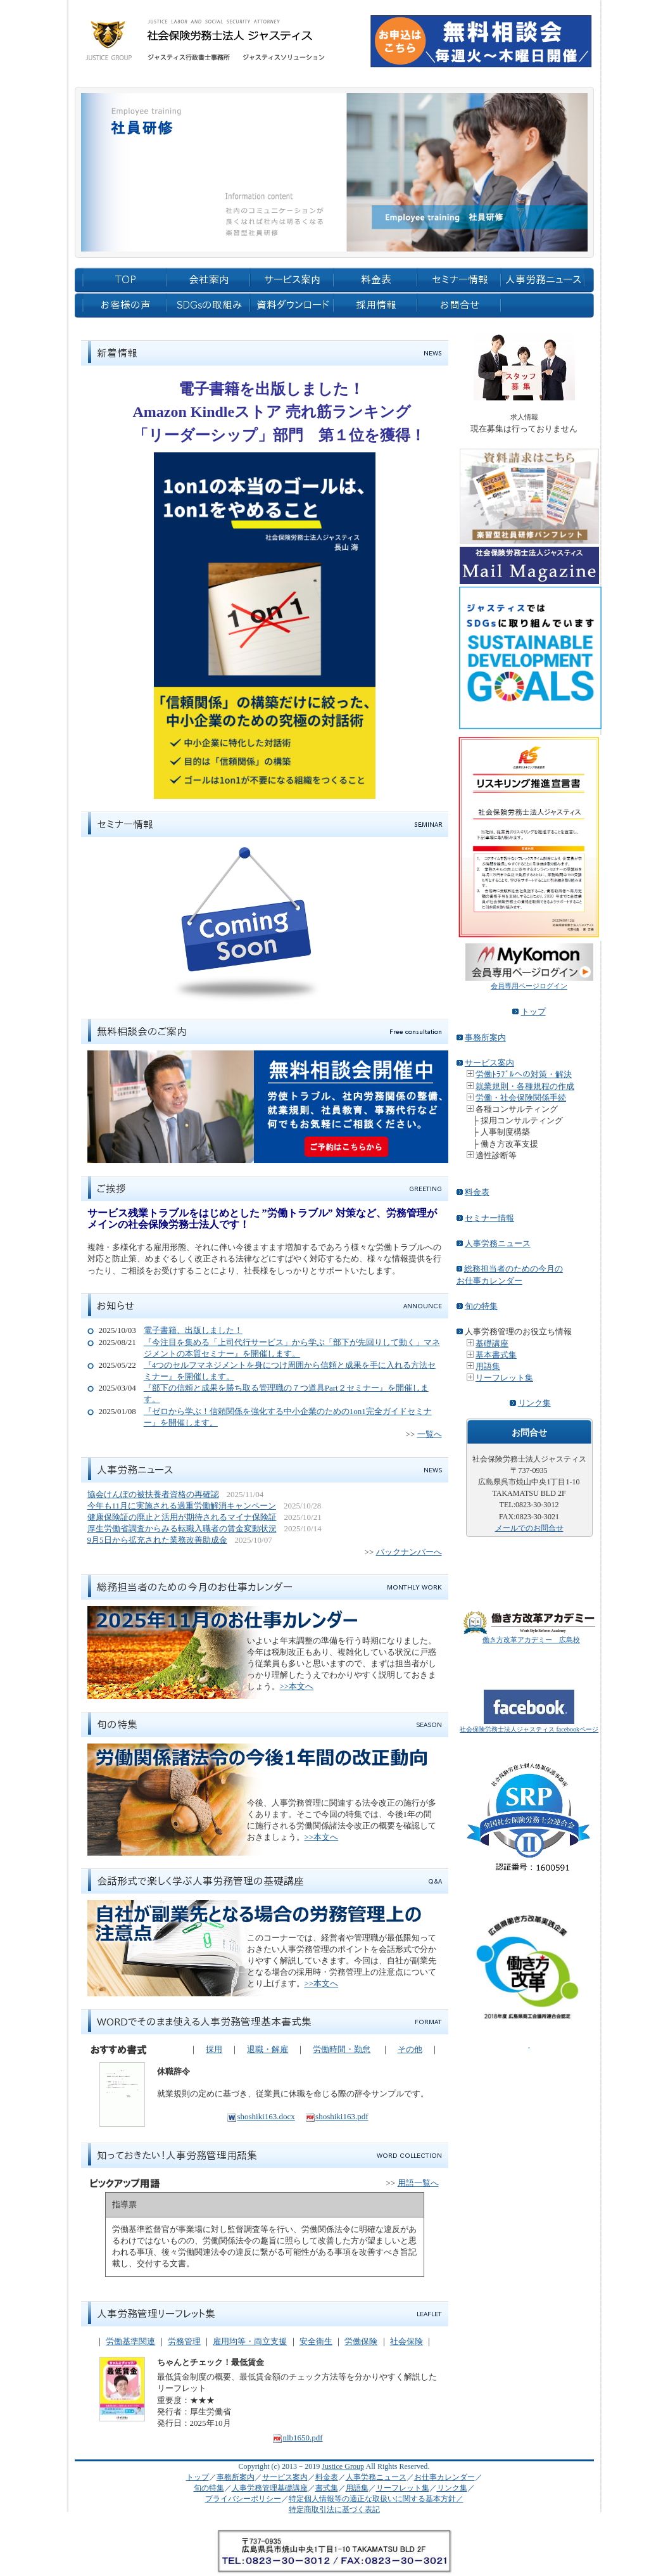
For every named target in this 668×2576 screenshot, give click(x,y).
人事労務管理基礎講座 (270, 2488)
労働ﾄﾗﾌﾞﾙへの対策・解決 (524, 1074)
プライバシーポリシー (243, 2498)
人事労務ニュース (498, 1243)
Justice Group (343, 2466)
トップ (533, 1011)
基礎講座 (492, 1343)
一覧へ (429, 1434)
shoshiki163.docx (260, 2116)
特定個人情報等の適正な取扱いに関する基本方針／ (376, 2498)
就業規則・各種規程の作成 (525, 1086)
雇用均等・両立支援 (250, 2341)
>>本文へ (297, 1686)
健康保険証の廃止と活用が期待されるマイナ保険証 (182, 1517)
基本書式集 (496, 1355)
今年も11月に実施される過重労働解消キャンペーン (182, 1505)
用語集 (488, 1366)
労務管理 (184, 2341)
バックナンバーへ (409, 1552)
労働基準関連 (130, 2341)
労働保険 (360, 2341)
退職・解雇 (267, 2049)
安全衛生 (315, 2341)
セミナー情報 (489, 1218)
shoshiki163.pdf (336, 2116)
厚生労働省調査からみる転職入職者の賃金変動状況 (182, 1528)
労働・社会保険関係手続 (521, 1097)
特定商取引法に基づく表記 (334, 2509)
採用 (214, 2049)
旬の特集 (481, 1306)
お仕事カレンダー (444, 2477)
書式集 (326, 2488)
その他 (410, 2049)
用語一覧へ (418, 2183)
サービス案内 (489, 1063)
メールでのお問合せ (529, 1528)
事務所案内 (485, 1037)
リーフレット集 (504, 1377)
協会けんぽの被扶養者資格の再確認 (153, 1494)
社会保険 (406, 2341)
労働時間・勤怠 (341, 2049)
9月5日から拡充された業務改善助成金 (157, 1540)
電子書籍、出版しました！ (193, 1330)
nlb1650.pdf (297, 2437)
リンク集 (534, 1403)
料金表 (477, 1192)
